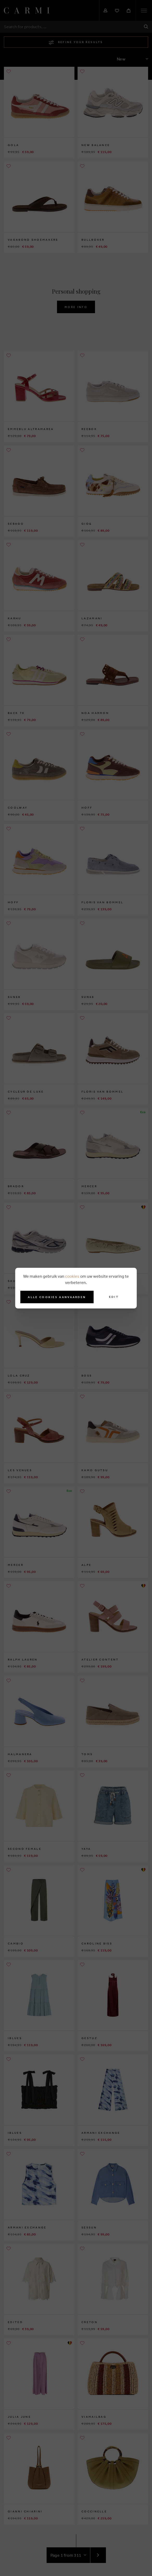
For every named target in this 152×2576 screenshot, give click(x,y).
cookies (72, 1276)
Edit (114, 1297)
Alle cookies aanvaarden (57, 1297)
